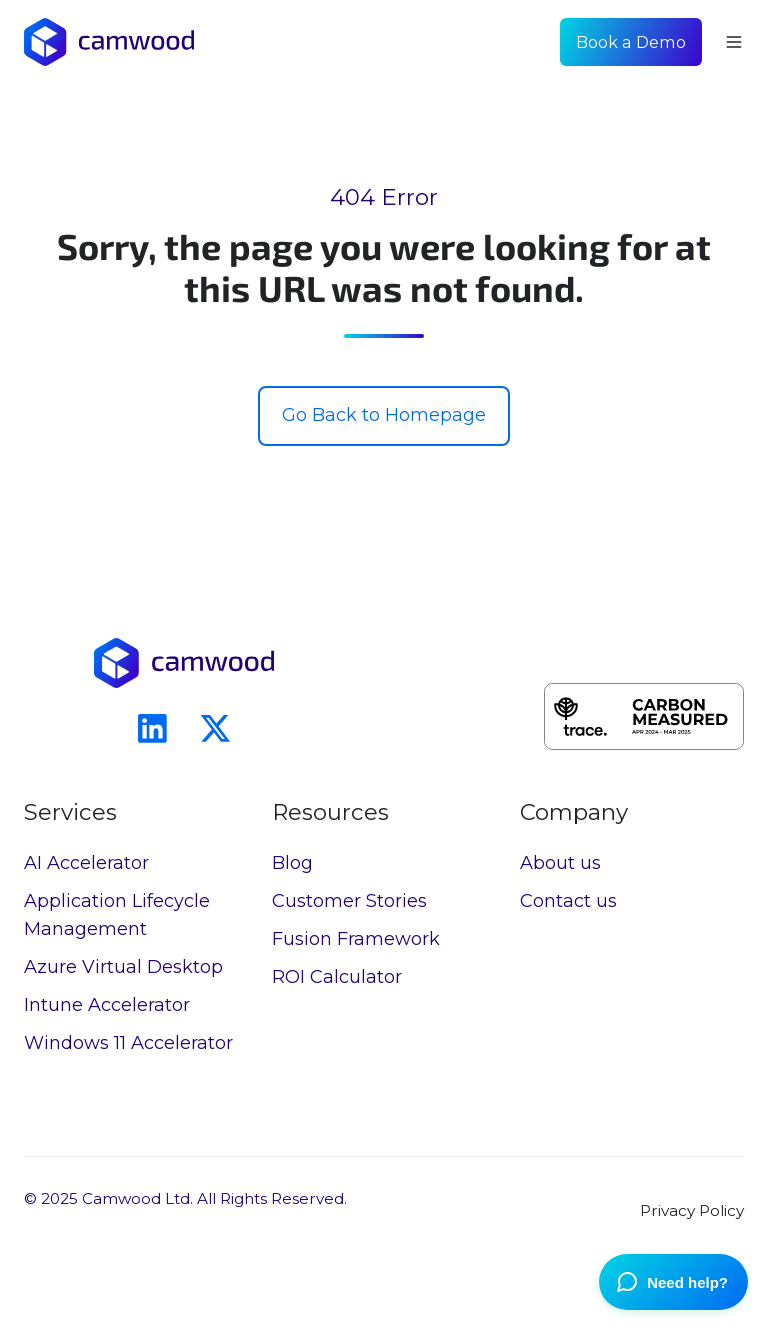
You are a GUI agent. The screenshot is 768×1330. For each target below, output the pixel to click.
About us (560, 863)
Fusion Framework (356, 939)
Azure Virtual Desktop (123, 967)
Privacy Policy (692, 1210)
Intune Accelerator (107, 1005)
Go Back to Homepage (384, 415)
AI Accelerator (86, 863)
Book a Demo (631, 42)
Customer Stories (349, 901)
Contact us (568, 901)
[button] (734, 42)
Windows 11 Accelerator (128, 1043)
